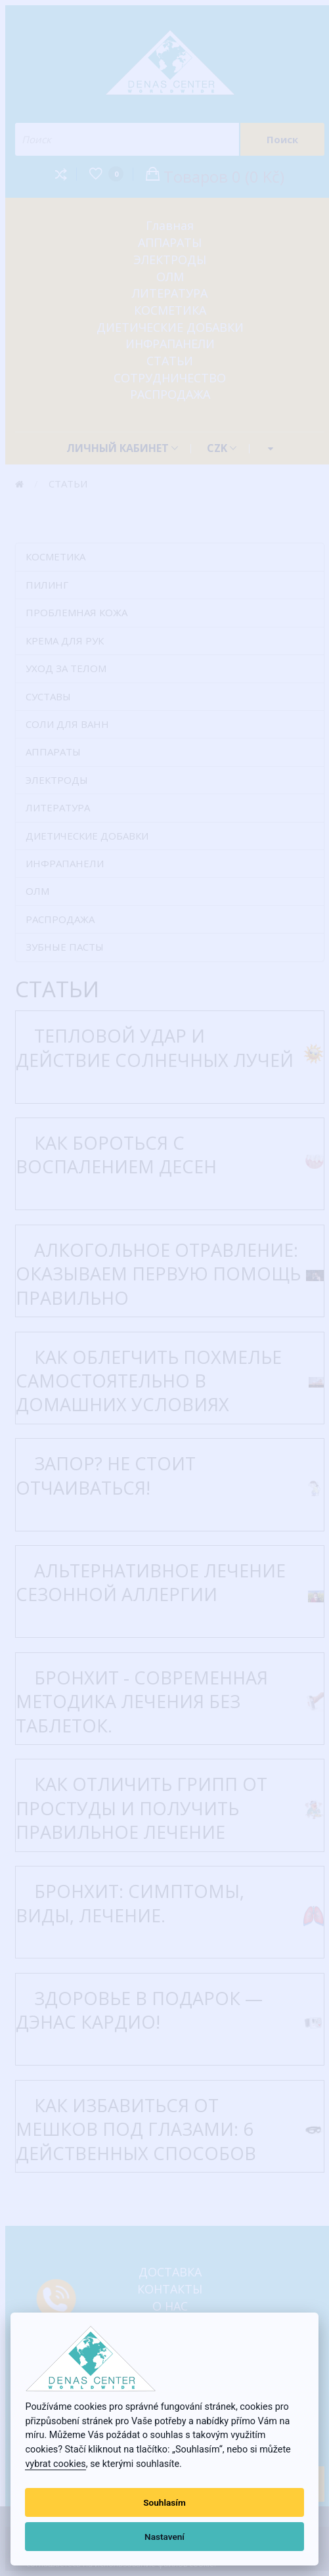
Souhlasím (164, 2502)
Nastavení (164, 2536)
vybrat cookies (55, 2464)
